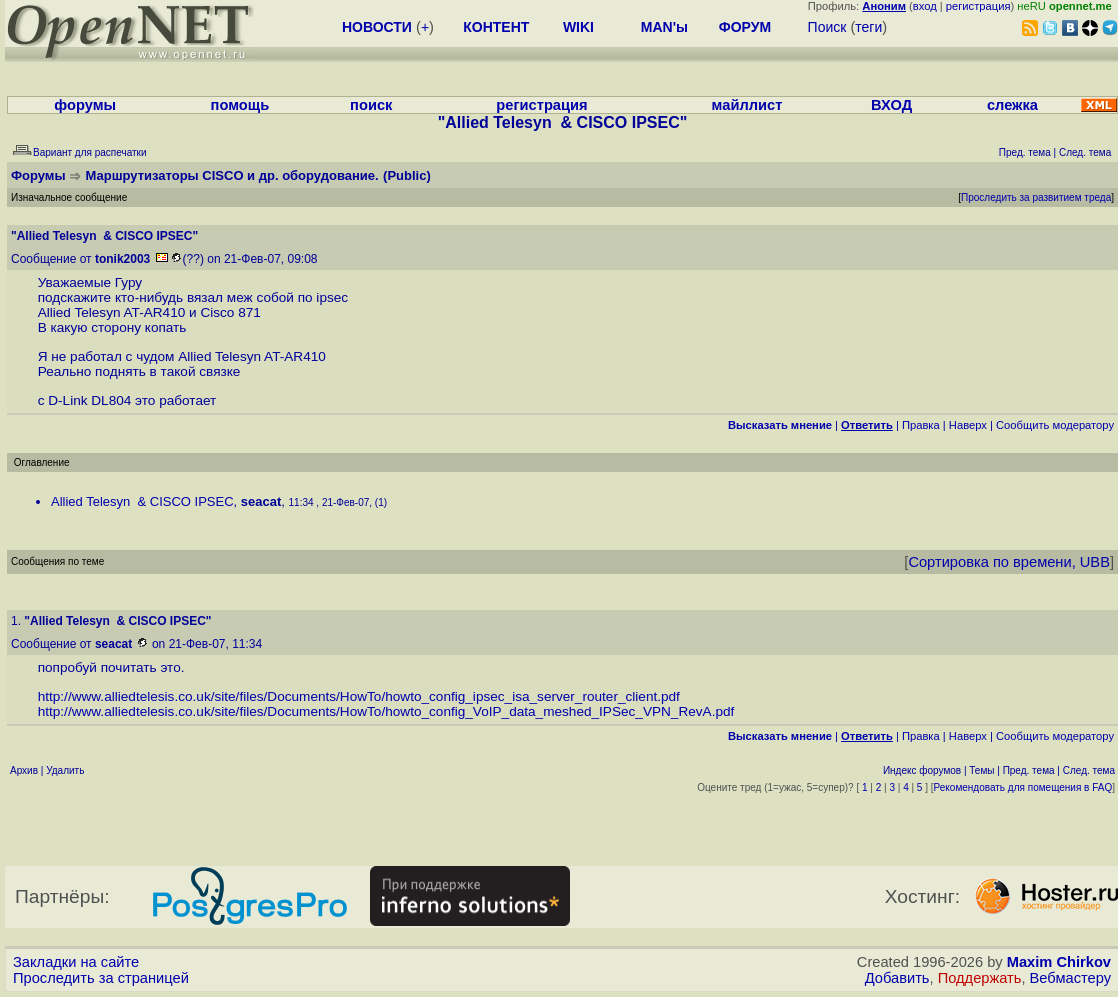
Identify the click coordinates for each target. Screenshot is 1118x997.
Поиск (827, 27)
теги (868, 27)
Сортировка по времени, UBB (1009, 562)
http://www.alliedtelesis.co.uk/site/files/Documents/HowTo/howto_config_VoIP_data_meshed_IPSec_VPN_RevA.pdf (386, 711)
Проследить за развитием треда (1036, 197)
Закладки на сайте (76, 962)
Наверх (968, 425)
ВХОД (891, 105)
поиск (371, 105)
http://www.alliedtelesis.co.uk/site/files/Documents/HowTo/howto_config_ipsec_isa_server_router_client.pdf (359, 696)
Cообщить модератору (1055, 425)
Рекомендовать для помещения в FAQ (1023, 787)
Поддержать (980, 978)
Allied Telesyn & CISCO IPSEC (142, 501)
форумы (85, 105)
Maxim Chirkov (1059, 962)
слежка (1012, 105)
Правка (921, 425)
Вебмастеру (1070, 978)
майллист (747, 105)
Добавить (897, 978)
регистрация (978, 6)
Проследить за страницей (101, 978)
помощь (240, 105)
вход (925, 6)
